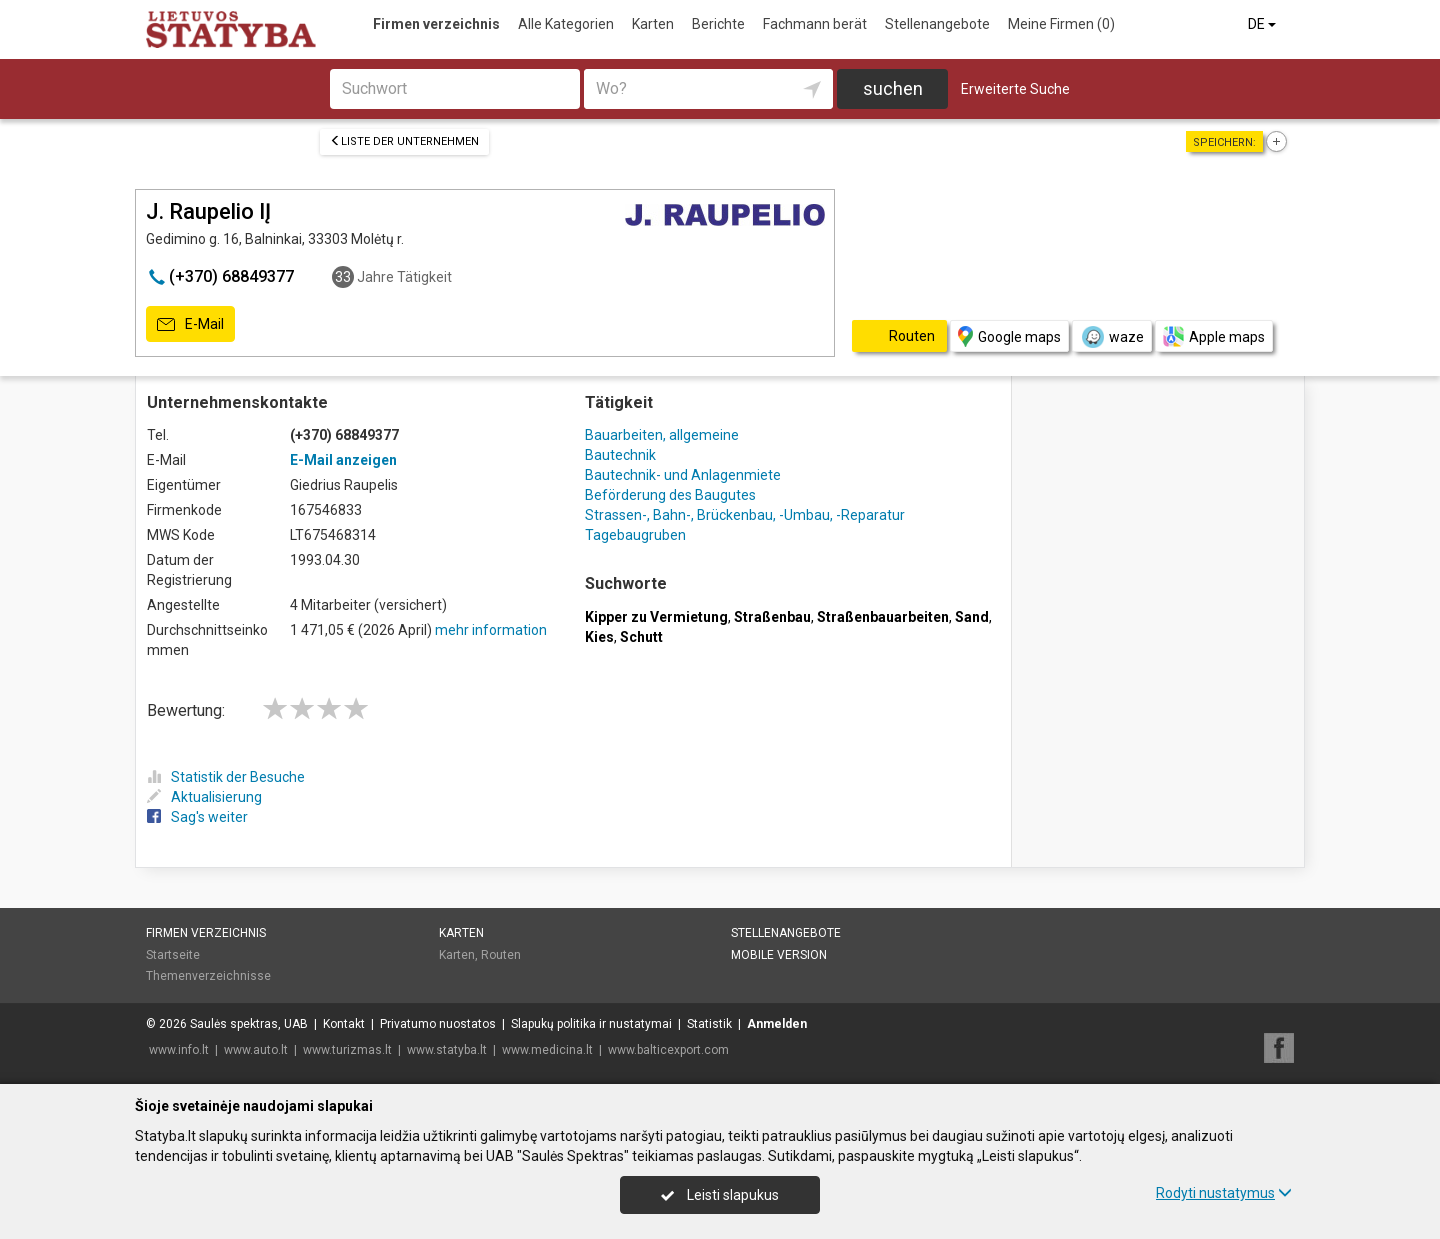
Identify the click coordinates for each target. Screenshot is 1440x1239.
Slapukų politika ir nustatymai (591, 1024)
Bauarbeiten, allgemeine (662, 435)
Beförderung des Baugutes (670, 495)
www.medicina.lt (547, 1050)
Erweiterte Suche (1015, 89)
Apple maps (1214, 336)
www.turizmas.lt (347, 1050)
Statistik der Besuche (226, 777)
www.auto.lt (256, 1050)
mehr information (491, 630)
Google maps (1009, 336)
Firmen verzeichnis (436, 24)
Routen (501, 955)
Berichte (718, 24)
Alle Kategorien (566, 24)
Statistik (709, 1024)
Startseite (173, 955)
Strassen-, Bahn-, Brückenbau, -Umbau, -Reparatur (745, 515)
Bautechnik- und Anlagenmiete (683, 475)
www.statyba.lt (447, 1050)
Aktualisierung (204, 797)
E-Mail (190, 325)
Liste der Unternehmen (404, 141)
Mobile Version (779, 955)
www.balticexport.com (668, 1050)
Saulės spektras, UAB (249, 1024)
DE (1263, 24)
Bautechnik (620, 455)
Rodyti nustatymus (1224, 1193)
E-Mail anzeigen (343, 460)
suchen (893, 88)
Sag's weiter (197, 817)
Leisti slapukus (720, 1195)
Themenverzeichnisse (208, 976)
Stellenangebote (937, 24)
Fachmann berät (815, 24)
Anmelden (777, 1024)
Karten (653, 24)
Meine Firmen (1061, 24)
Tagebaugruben (635, 535)
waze (1112, 337)
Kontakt (344, 1024)
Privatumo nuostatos (438, 1024)
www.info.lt (179, 1050)
